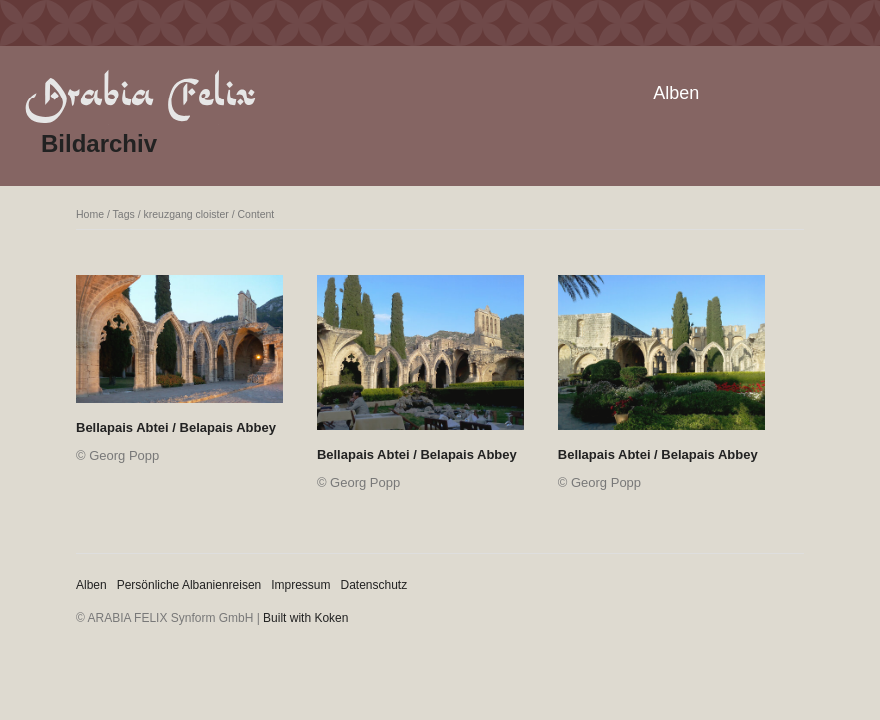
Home (90, 214)
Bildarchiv (99, 143)
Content (256, 214)
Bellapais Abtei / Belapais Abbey (176, 427)
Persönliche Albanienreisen (189, 585)
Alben (676, 93)
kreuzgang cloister (186, 214)
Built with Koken (305, 618)
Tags (124, 214)
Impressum (300, 585)
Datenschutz (374, 585)
